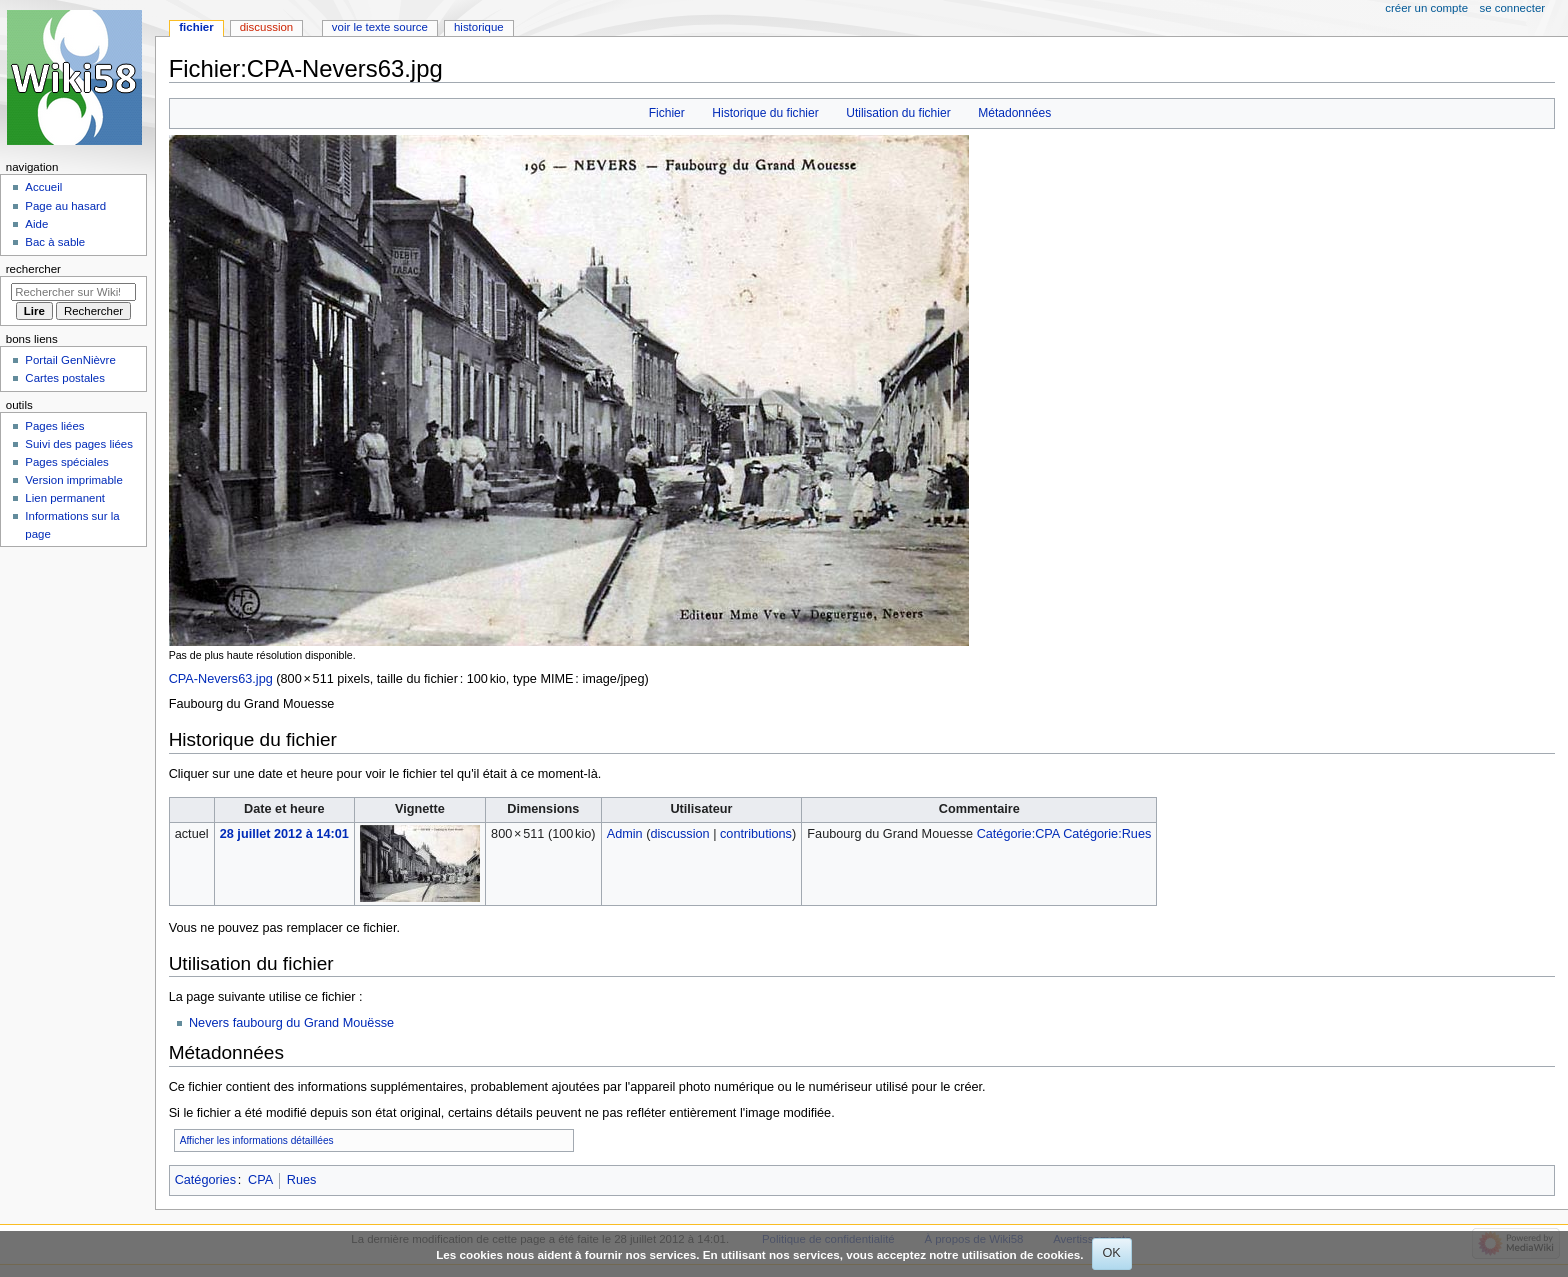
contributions (756, 834)
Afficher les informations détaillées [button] (257, 1140)
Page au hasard (65, 206)
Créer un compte (1426, 8)
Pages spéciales (66, 462)
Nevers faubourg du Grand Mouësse (291, 1023)
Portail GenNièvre (70, 360)
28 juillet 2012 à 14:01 (284, 834)
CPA (260, 1180)
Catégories (205, 1180)
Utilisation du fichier (898, 113)
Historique (479, 27)
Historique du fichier (765, 113)
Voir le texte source (380, 27)
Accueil (43, 187)
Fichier (667, 113)
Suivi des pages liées (79, 444)
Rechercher (33, 269)
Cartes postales (65, 378)
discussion (679, 834)
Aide (36, 224)
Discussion (266, 27)
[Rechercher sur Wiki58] (73, 292)
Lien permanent (65, 498)
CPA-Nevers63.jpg (221, 679)
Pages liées (54, 426)
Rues (302, 1180)
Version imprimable (73, 480)
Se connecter (1513, 8)
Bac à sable (55, 242)
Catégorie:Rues (1107, 834)
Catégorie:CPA (1018, 834)
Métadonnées (1014, 113)
